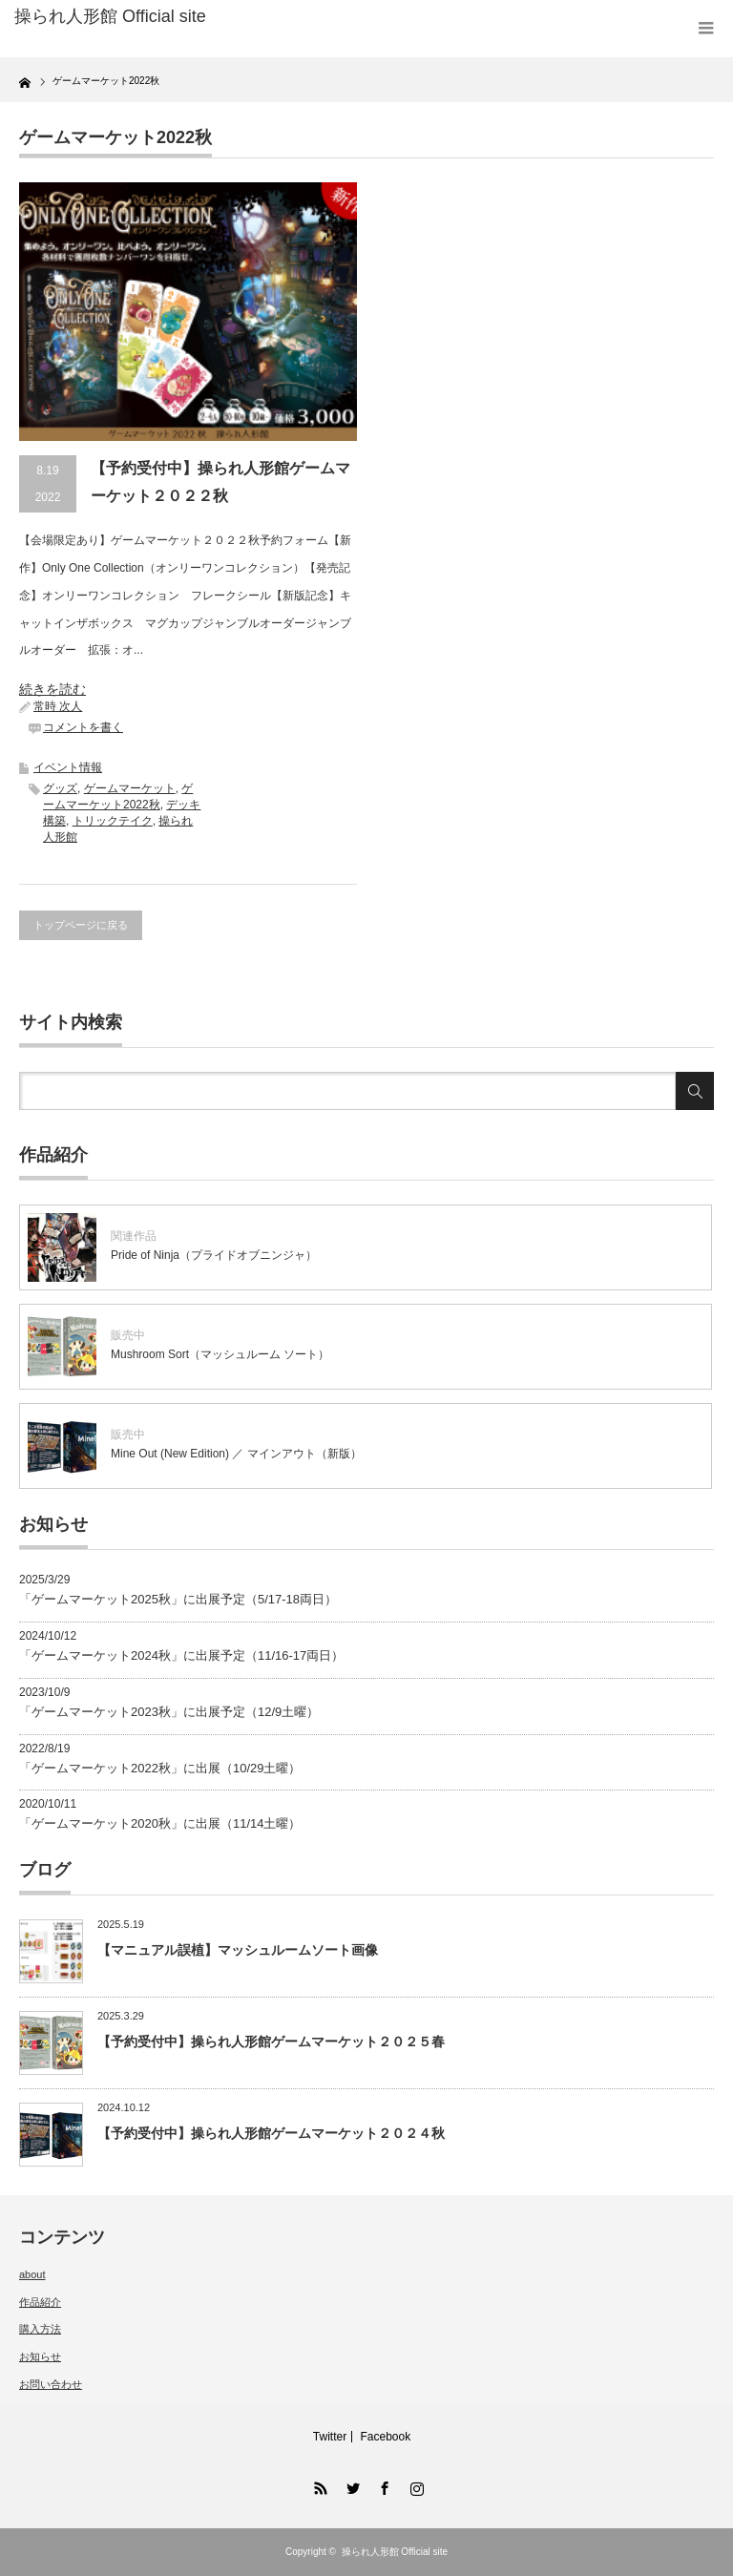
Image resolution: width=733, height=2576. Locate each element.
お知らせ (40, 2356)
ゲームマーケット (130, 788)
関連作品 (134, 1236)
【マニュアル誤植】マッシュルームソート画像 (237, 1950)
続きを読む (52, 689)
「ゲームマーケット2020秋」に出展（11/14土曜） (160, 1823)
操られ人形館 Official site (395, 2551)
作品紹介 (40, 2302)
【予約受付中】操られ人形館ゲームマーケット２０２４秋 (271, 2133)
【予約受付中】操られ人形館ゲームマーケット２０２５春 (271, 2041)
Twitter (329, 2436)
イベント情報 (67, 767)
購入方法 (40, 2329)
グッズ (60, 788)
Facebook (385, 2436)
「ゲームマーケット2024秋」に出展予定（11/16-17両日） (181, 1655)
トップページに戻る (80, 925)
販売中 (128, 1335)
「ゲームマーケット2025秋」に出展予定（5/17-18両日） (178, 1599)
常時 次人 (57, 706)
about (32, 2274)
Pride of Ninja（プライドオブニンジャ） (214, 1255)
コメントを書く (83, 727)
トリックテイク (113, 820)
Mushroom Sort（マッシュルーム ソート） (220, 1354)
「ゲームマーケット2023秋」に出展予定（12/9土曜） (169, 1712)
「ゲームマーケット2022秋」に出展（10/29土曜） (160, 1768)
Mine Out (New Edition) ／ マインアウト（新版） (236, 1453)
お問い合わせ (50, 2384)
